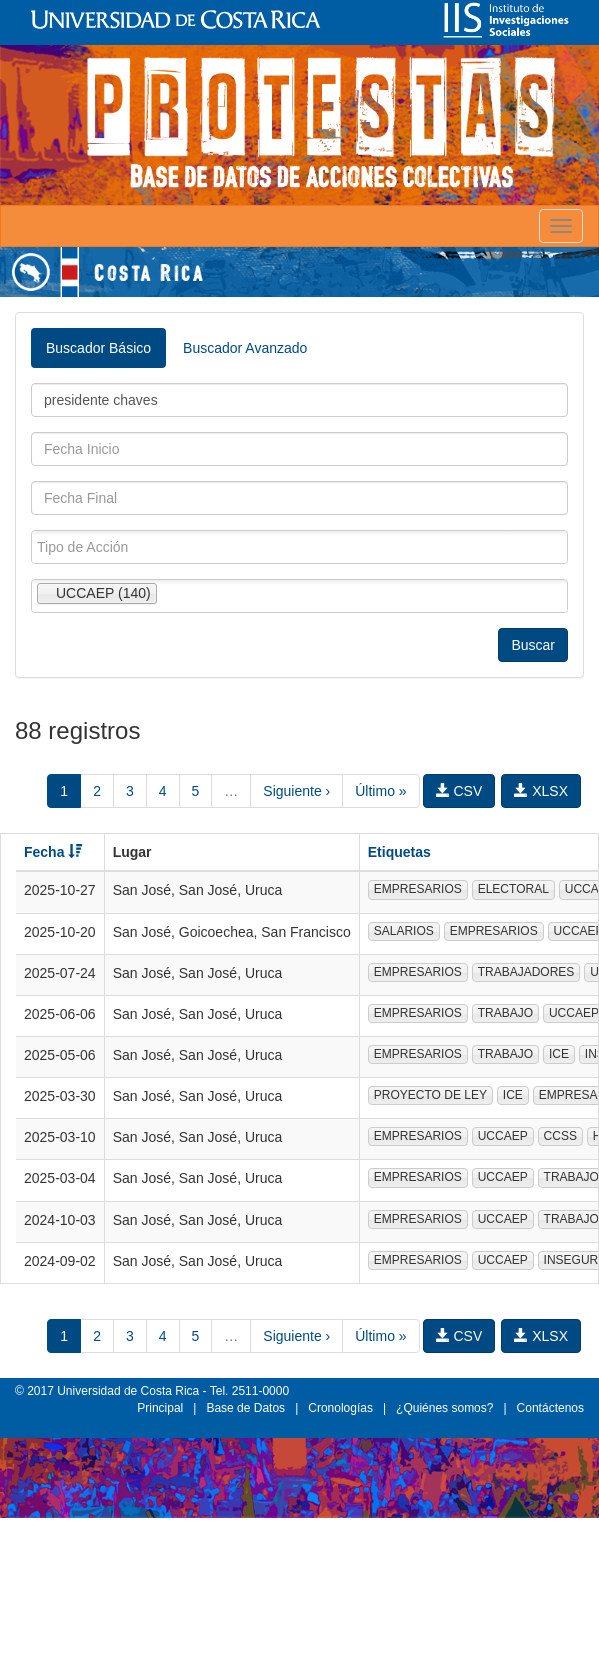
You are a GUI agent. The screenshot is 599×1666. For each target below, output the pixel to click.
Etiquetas (399, 852)
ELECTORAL (513, 889)
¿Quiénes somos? (444, 1408)
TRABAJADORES (526, 972)
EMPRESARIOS (418, 889)
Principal (160, 1408)
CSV (459, 791)
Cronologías (340, 1408)
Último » (380, 791)
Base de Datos (245, 1408)
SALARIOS (404, 931)
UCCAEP (503, 1136)
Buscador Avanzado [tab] (245, 348)
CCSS (560, 1136)
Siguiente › (296, 791)
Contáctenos (550, 1408)
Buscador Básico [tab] (98, 348)
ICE (559, 1054)
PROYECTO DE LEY (430, 1095)
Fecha (53, 852)
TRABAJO (505, 1013)
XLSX (541, 791)
